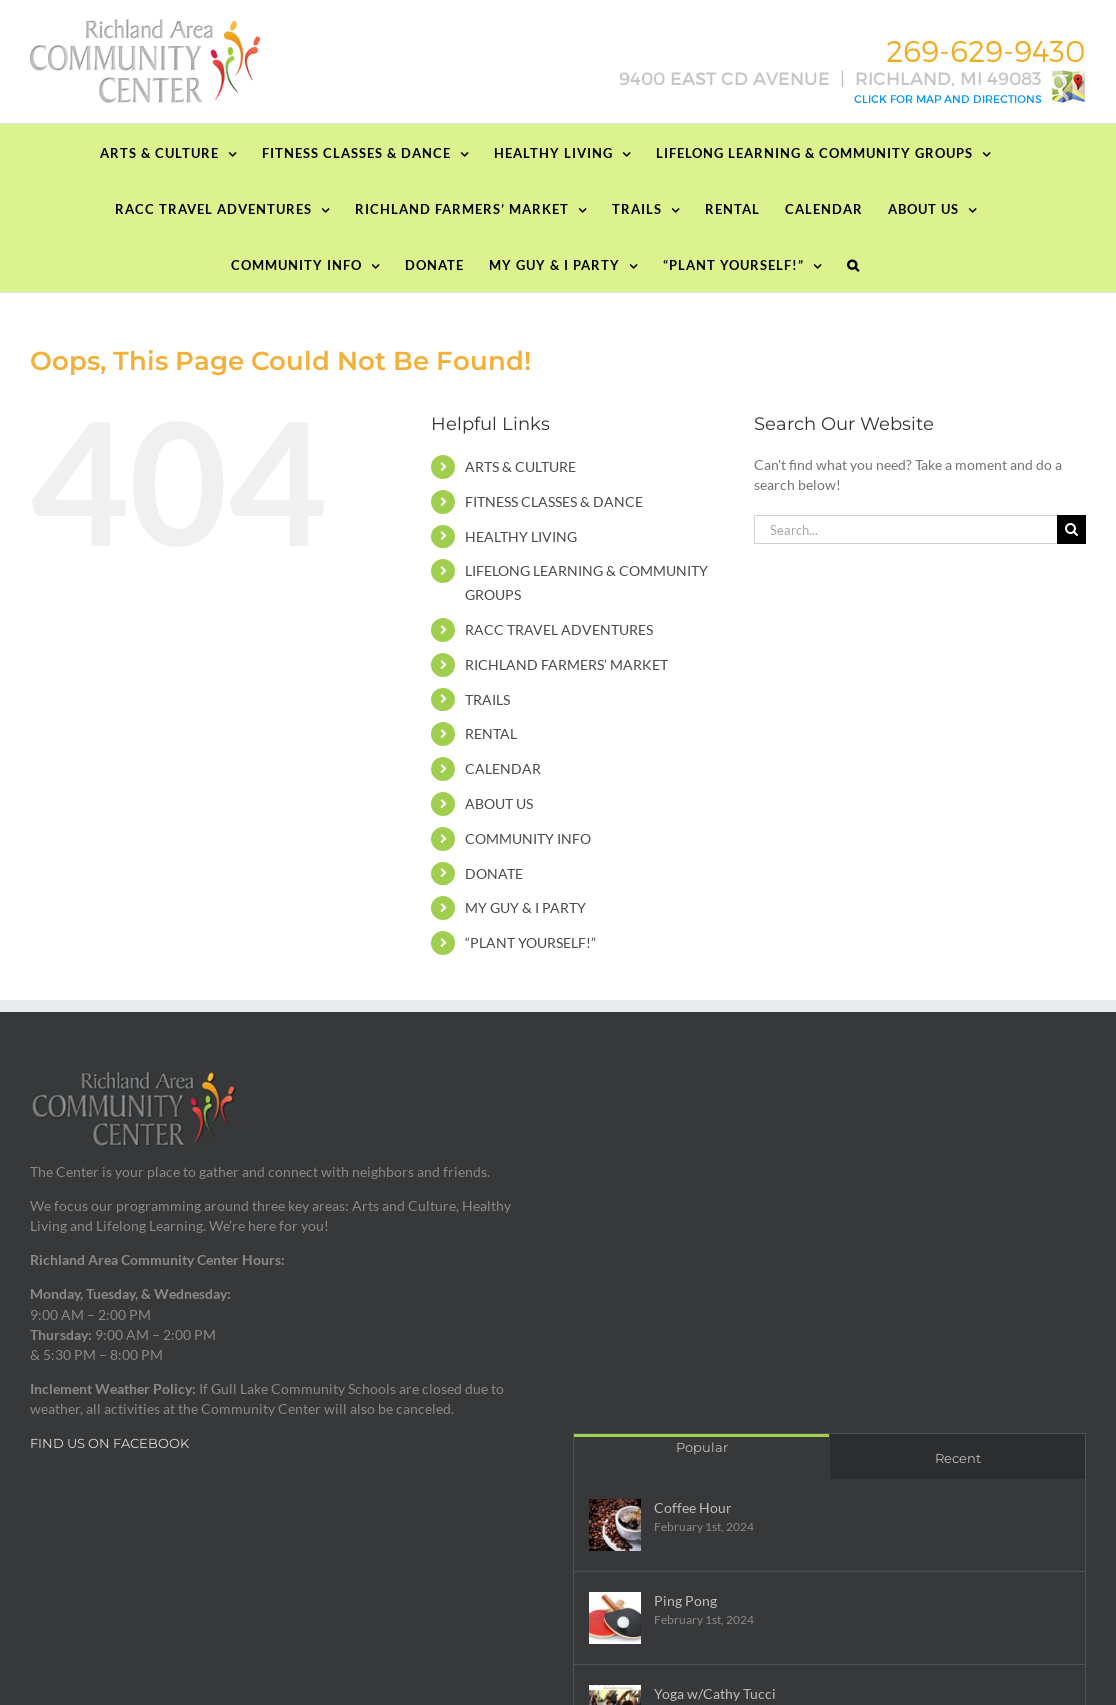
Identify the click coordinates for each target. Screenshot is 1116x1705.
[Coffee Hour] (615, 1525)
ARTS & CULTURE (520, 466)
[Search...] (905, 529)
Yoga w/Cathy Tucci (715, 1693)
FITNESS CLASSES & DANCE (554, 501)
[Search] (1071, 529)
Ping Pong (685, 1600)
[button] (853, 264)
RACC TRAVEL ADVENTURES (559, 629)
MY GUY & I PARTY (525, 907)
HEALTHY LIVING (521, 536)
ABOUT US (499, 803)
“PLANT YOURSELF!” (530, 942)
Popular (702, 1447)
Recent (958, 1458)
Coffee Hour (693, 1507)
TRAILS (487, 699)
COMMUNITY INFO (528, 838)
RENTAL (491, 733)
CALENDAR (503, 768)
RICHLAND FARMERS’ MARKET (566, 664)
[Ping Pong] (615, 1618)
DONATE (494, 873)
